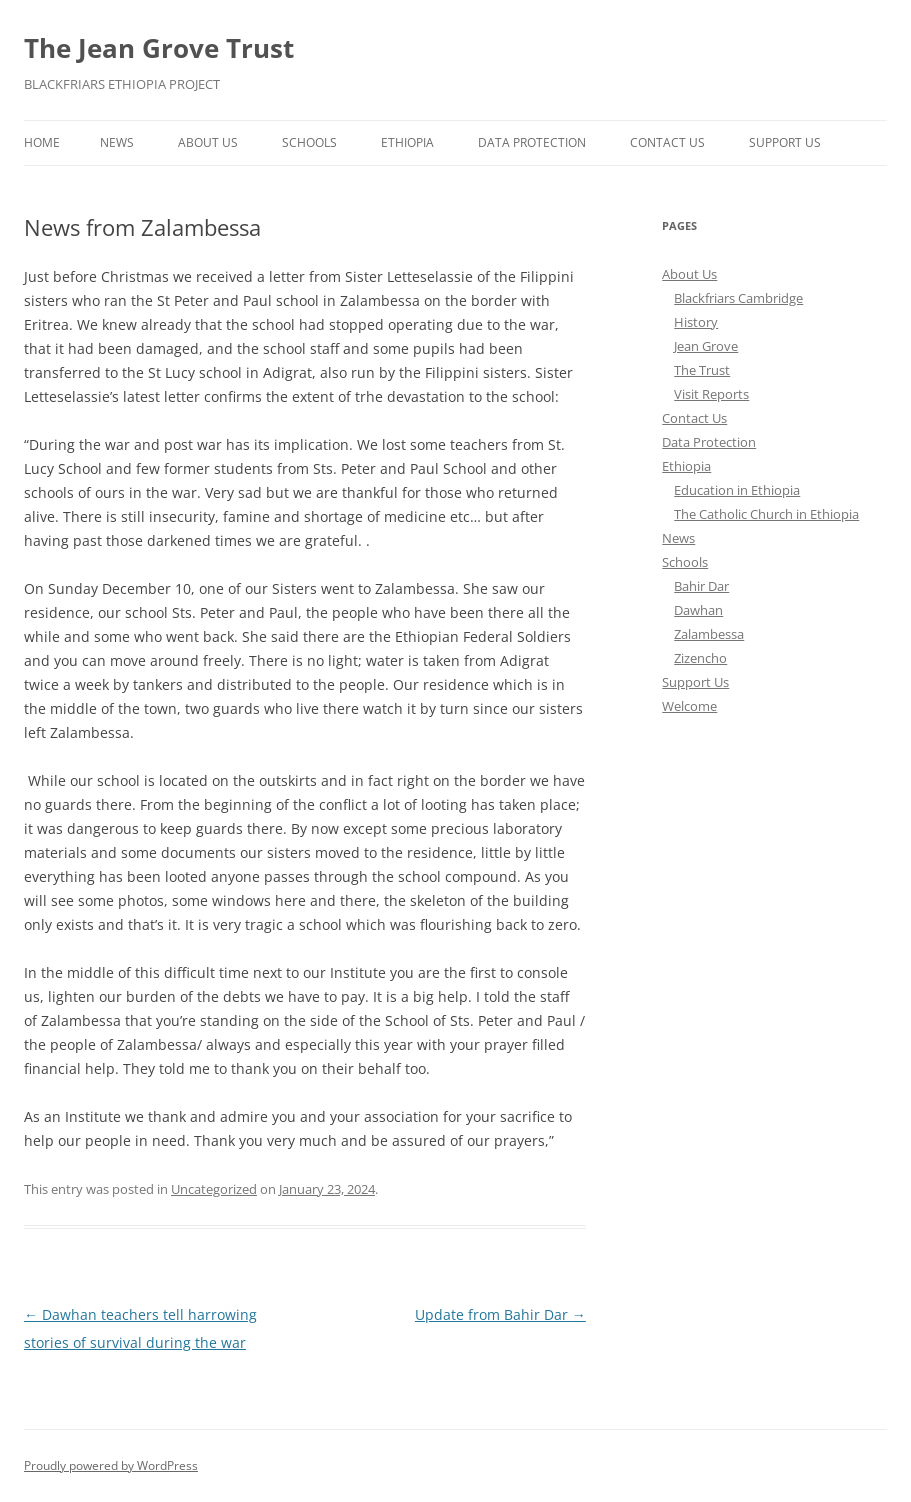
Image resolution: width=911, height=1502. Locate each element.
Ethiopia (407, 142)
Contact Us (667, 142)
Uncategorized (214, 1189)
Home (42, 142)
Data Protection (532, 142)
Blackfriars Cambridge (738, 298)
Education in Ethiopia (737, 490)
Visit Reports (711, 394)
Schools (309, 142)
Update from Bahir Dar (500, 1314)
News (117, 142)
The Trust (702, 370)
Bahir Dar (701, 586)
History (696, 322)
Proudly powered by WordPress (111, 1465)
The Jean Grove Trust (159, 48)
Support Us (785, 142)
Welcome (689, 706)
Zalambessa (709, 634)
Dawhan (698, 610)
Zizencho (700, 658)
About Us (208, 142)
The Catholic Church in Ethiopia (766, 514)
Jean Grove (706, 346)
